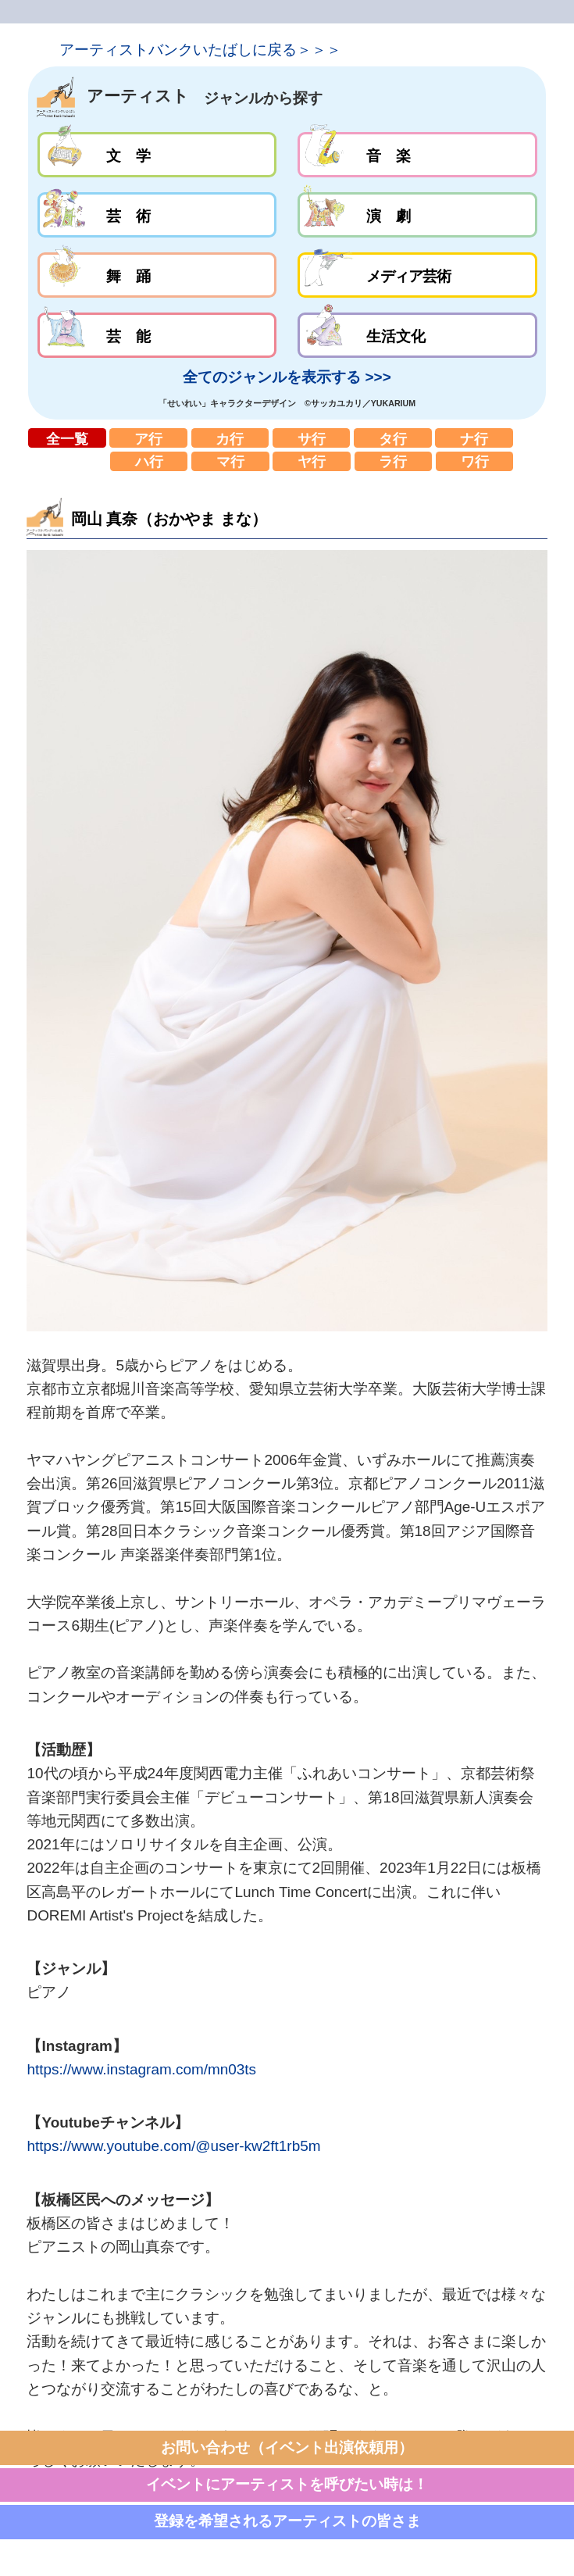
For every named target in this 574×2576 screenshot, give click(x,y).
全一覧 (67, 438)
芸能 (157, 335)
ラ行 (394, 461)
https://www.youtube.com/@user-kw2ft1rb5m (173, 2146)
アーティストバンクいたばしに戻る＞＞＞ (200, 49)
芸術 (157, 215)
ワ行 (475, 461)
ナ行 (474, 438)
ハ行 (149, 461)
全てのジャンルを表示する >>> (286, 377)
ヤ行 (312, 461)
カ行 (230, 438)
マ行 (230, 461)
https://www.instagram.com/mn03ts (141, 2069)
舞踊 (157, 275)
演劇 (417, 215)
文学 (157, 154)
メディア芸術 (417, 275)
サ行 (312, 438)
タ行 (393, 438)
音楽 (417, 154)
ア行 (148, 438)
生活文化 (417, 335)
